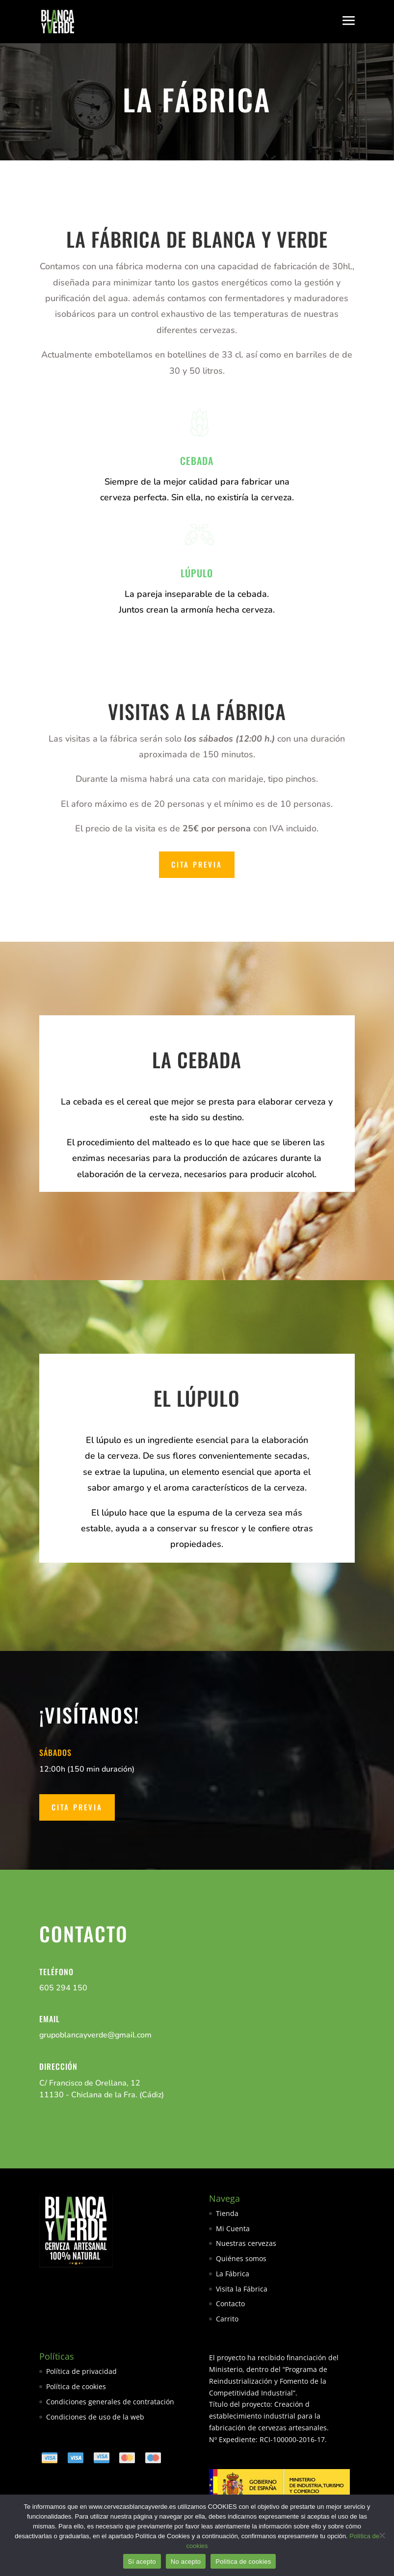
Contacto (230, 2303)
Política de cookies (76, 2386)
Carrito (227, 2318)
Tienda (227, 2213)
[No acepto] (382, 2535)
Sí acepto (142, 2561)
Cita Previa (196, 864)
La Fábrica (232, 2273)
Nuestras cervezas (246, 2243)
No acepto (186, 2561)
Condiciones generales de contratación (110, 2401)
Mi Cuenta (233, 2228)
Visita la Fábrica (241, 2288)
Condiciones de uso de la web (95, 2416)
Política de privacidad (81, 2371)
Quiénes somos (241, 2258)
